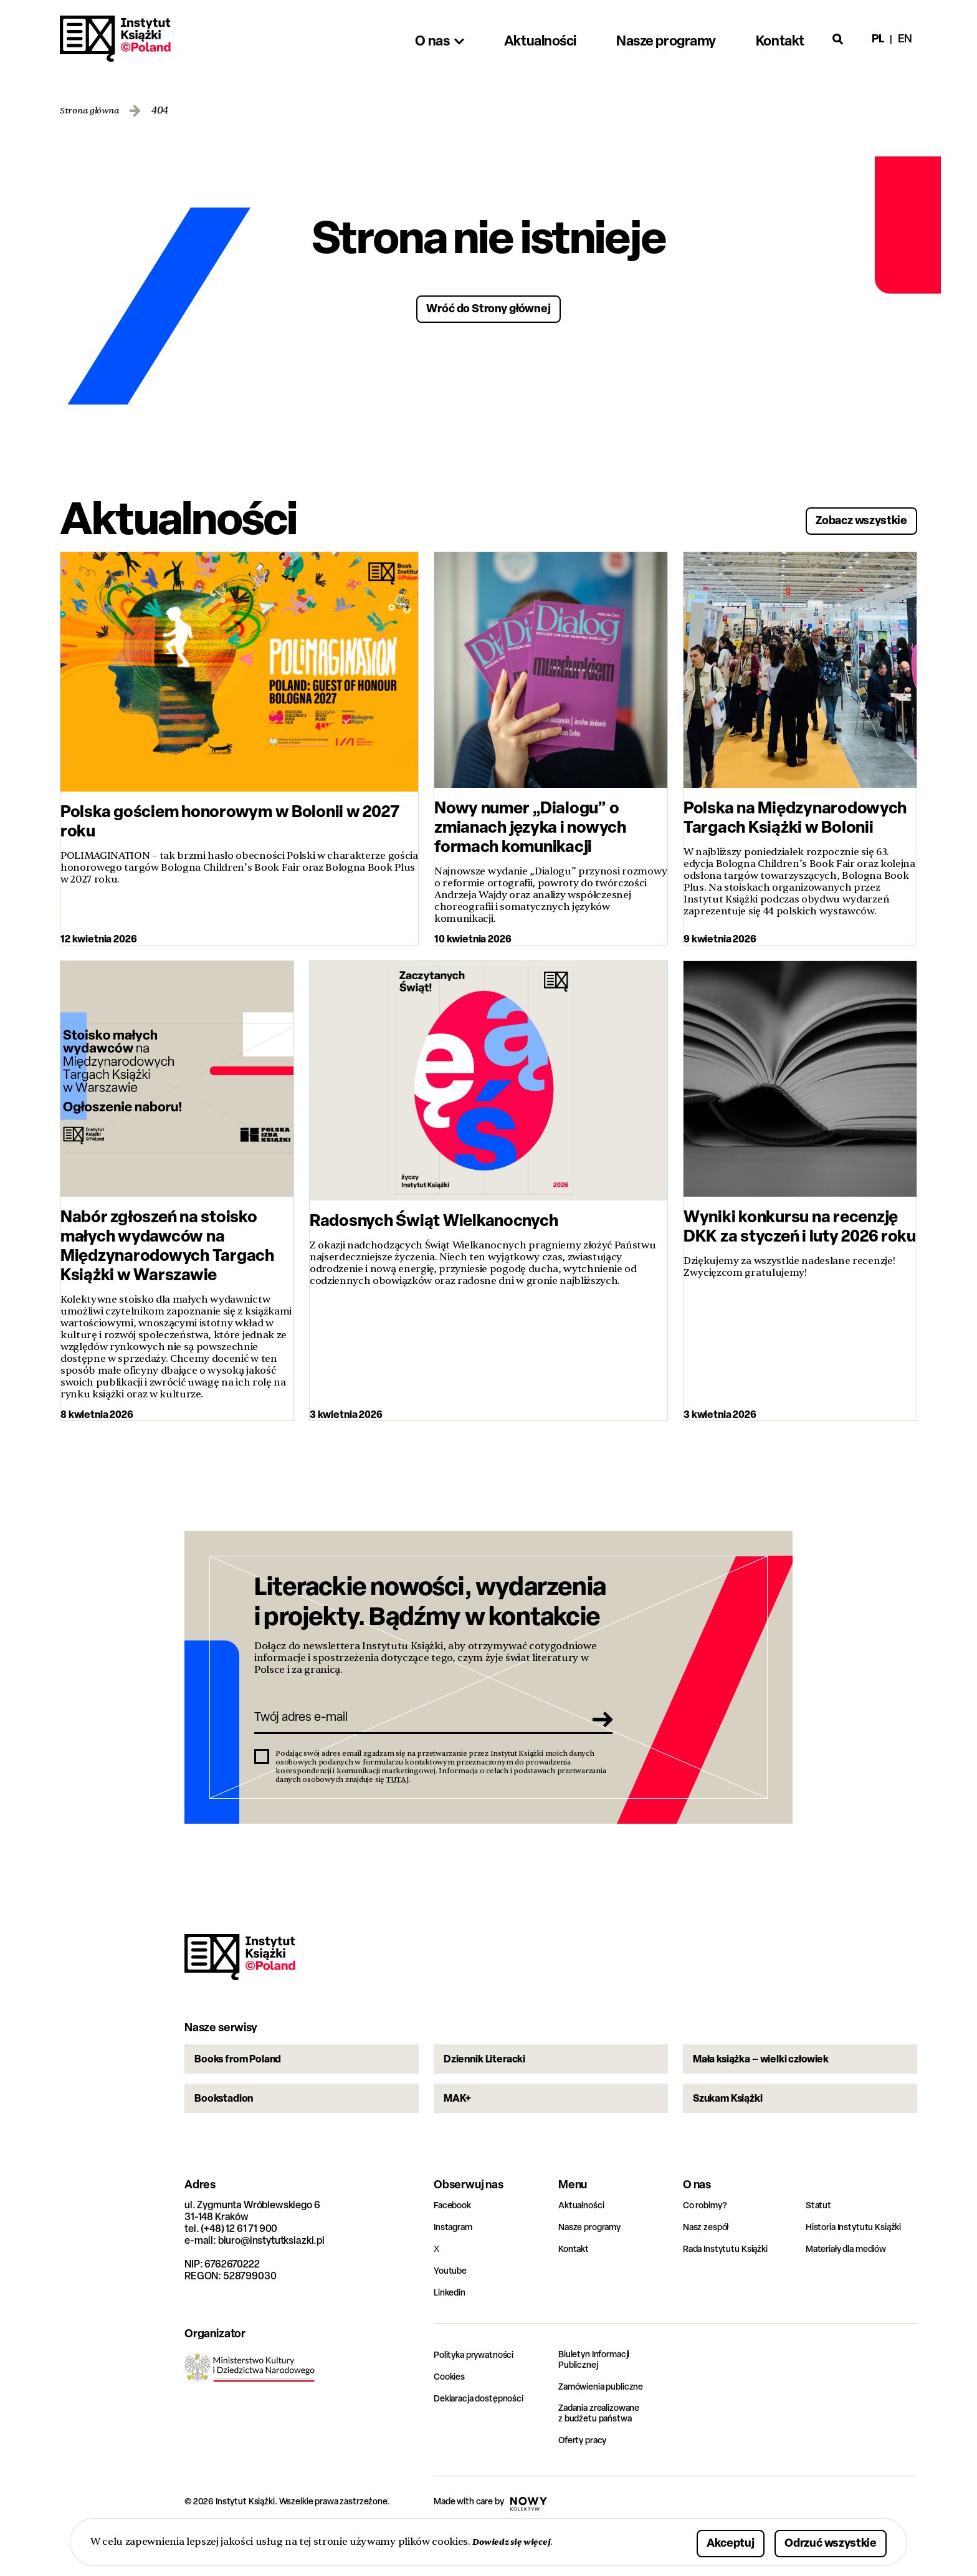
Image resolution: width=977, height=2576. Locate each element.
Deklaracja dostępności (485, 2439)
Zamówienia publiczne (607, 2429)
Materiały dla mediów (853, 2290)
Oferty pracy (586, 2485)
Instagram (456, 2268)
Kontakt (575, 2290)
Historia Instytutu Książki (860, 2268)
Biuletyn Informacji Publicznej (599, 2401)
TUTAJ (397, 1792)
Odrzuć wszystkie (815, 2541)
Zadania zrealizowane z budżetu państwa (606, 2457)
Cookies (451, 2417)
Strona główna (94, 111)
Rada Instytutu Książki (731, 2290)
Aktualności (584, 2246)
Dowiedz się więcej (516, 2541)
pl (878, 38)
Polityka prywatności (480, 2395)
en (905, 38)
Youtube (452, 2311)
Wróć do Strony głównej (489, 307)
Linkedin (452, 2333)
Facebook (455, 2246)
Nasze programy (594, 2268)
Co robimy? (708, 2246)
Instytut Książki (115, 38)
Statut (820, 2246)
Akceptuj (692, 2541)
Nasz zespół (709, 2268)
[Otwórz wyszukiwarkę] (838, 38)
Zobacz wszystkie (846, 516)
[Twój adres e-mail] (416, 1726)
